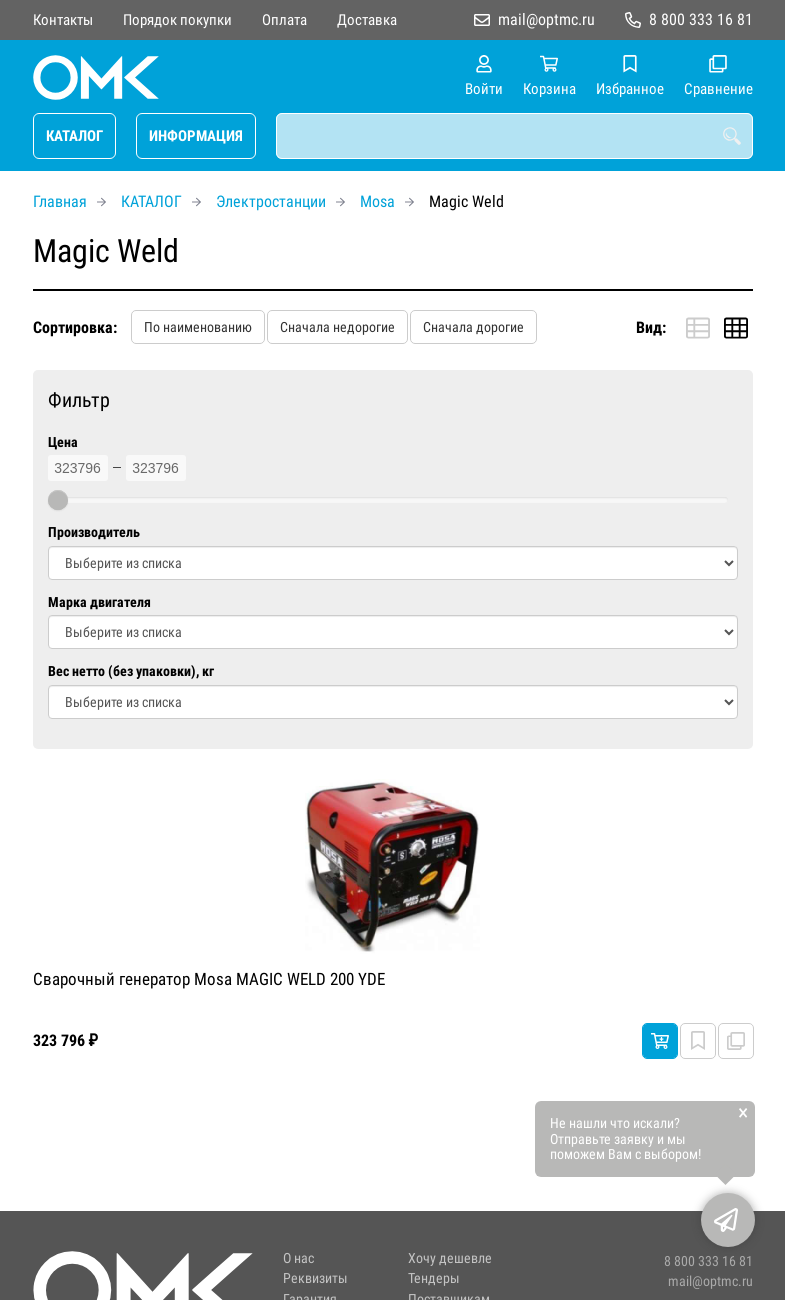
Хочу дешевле (450, 1258)
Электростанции (271, 201)
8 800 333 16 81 (701, 19)
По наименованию (198, 327)
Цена (63, 442)
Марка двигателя (99, 602)
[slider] (58, 500)
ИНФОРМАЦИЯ (196, 136)
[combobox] (514, 136)
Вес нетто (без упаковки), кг (131, 671)
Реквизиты (315, 1278)
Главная (60, 201)
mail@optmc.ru (546, 19)
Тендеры (434, 1278)
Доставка (367, 20)
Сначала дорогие (473, 327)
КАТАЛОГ (74, 136)
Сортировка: (75, 327)
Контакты (63, 20)
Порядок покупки (177, 20)
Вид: (651, 327)
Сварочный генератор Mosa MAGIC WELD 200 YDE (209, 979)
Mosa (377, 201)
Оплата (284, 20)
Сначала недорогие (337, 327)
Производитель (94, 532)
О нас (298, 1258)
